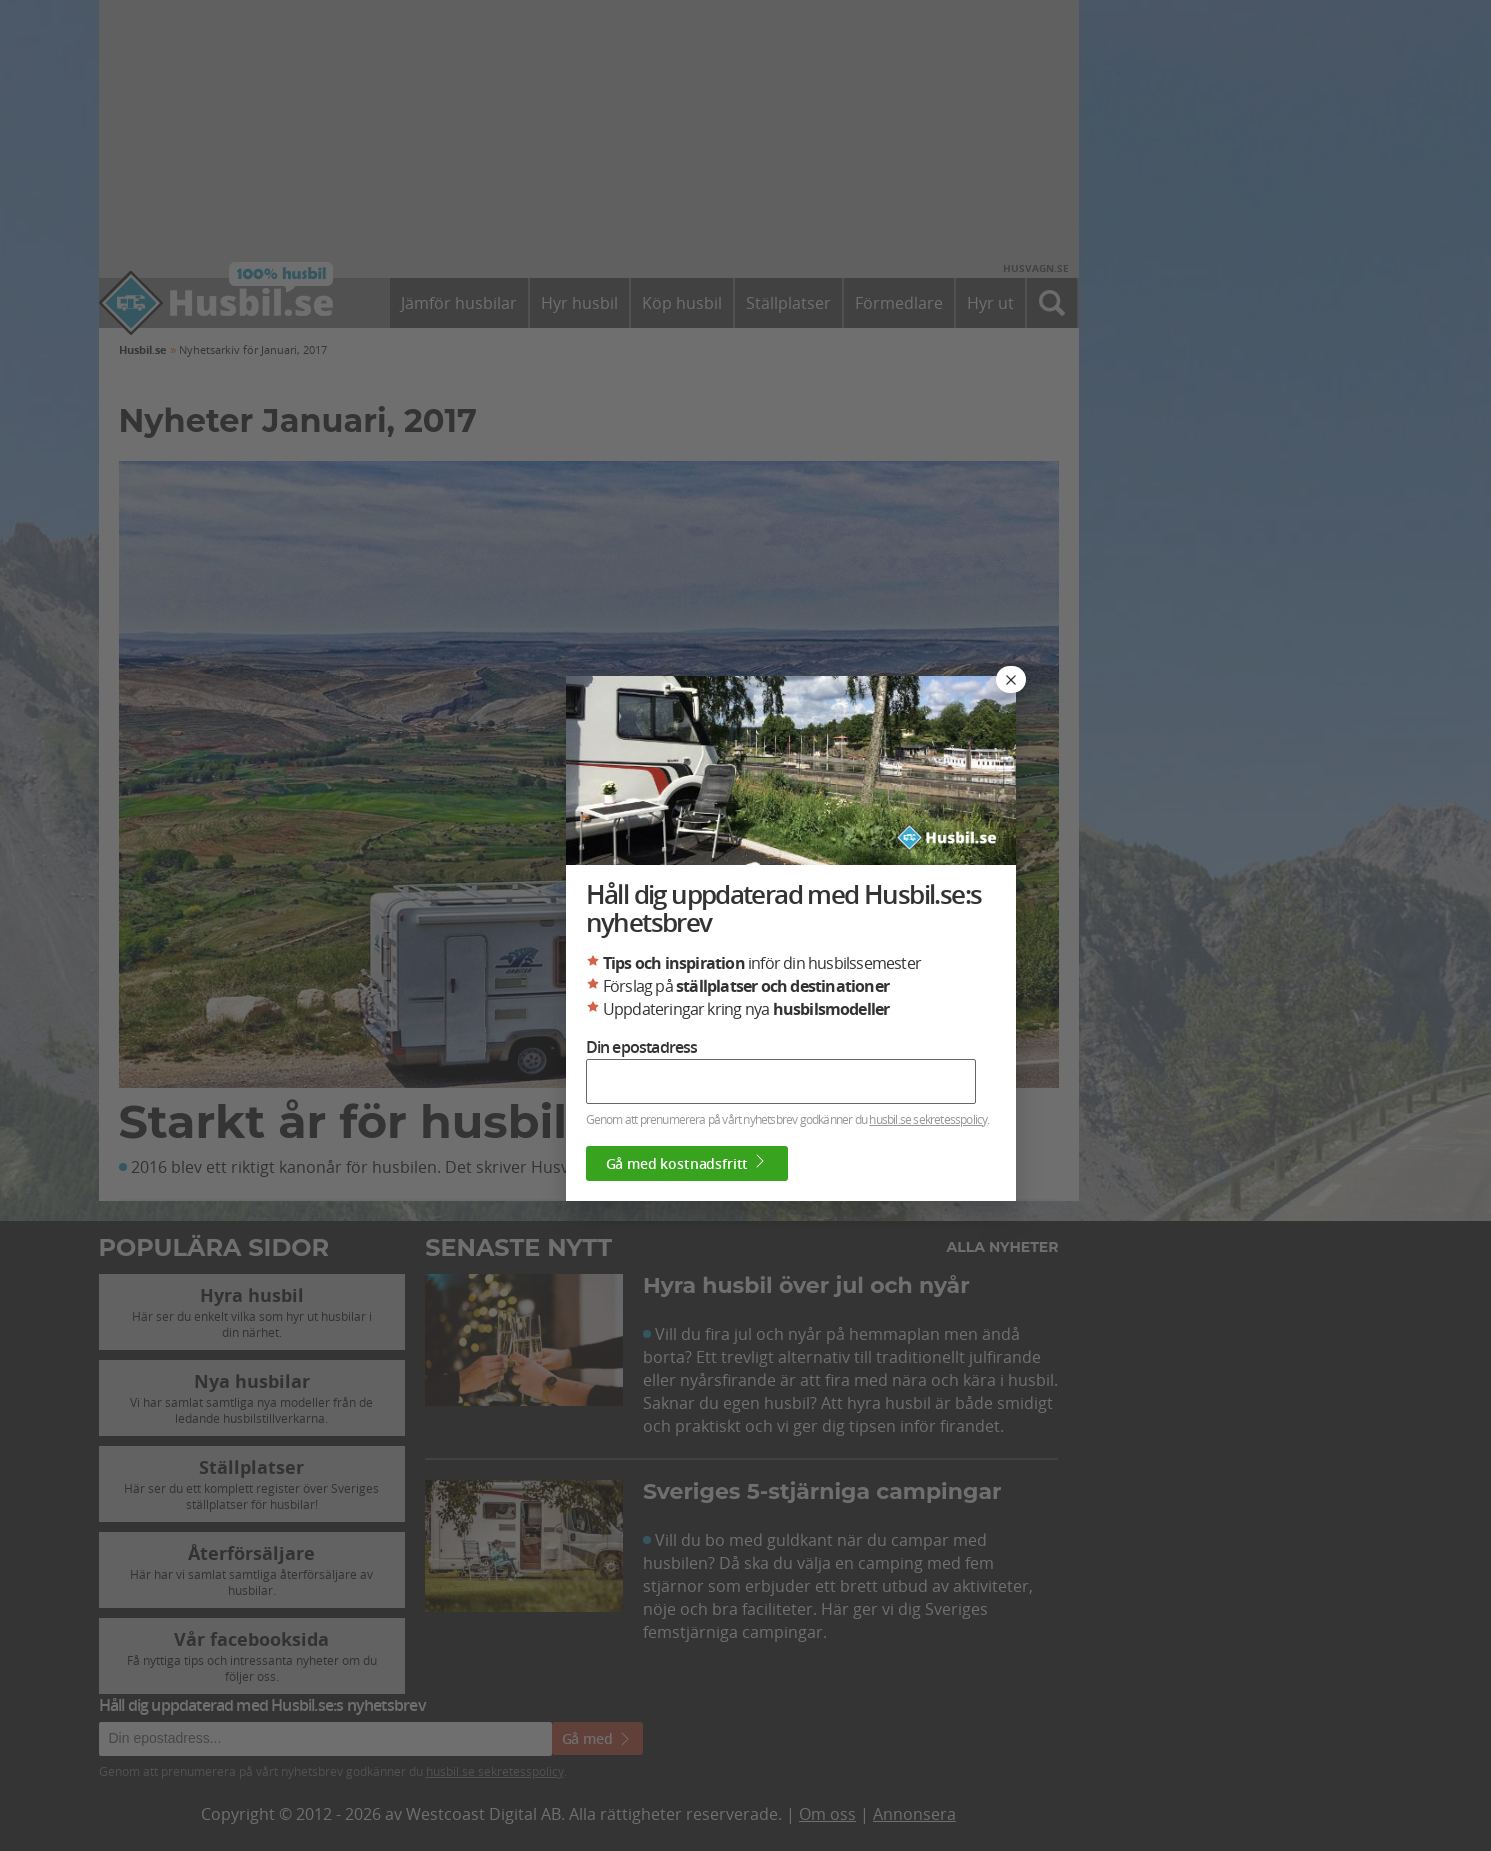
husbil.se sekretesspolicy (928, 1119)
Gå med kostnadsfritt (687, 1163)
